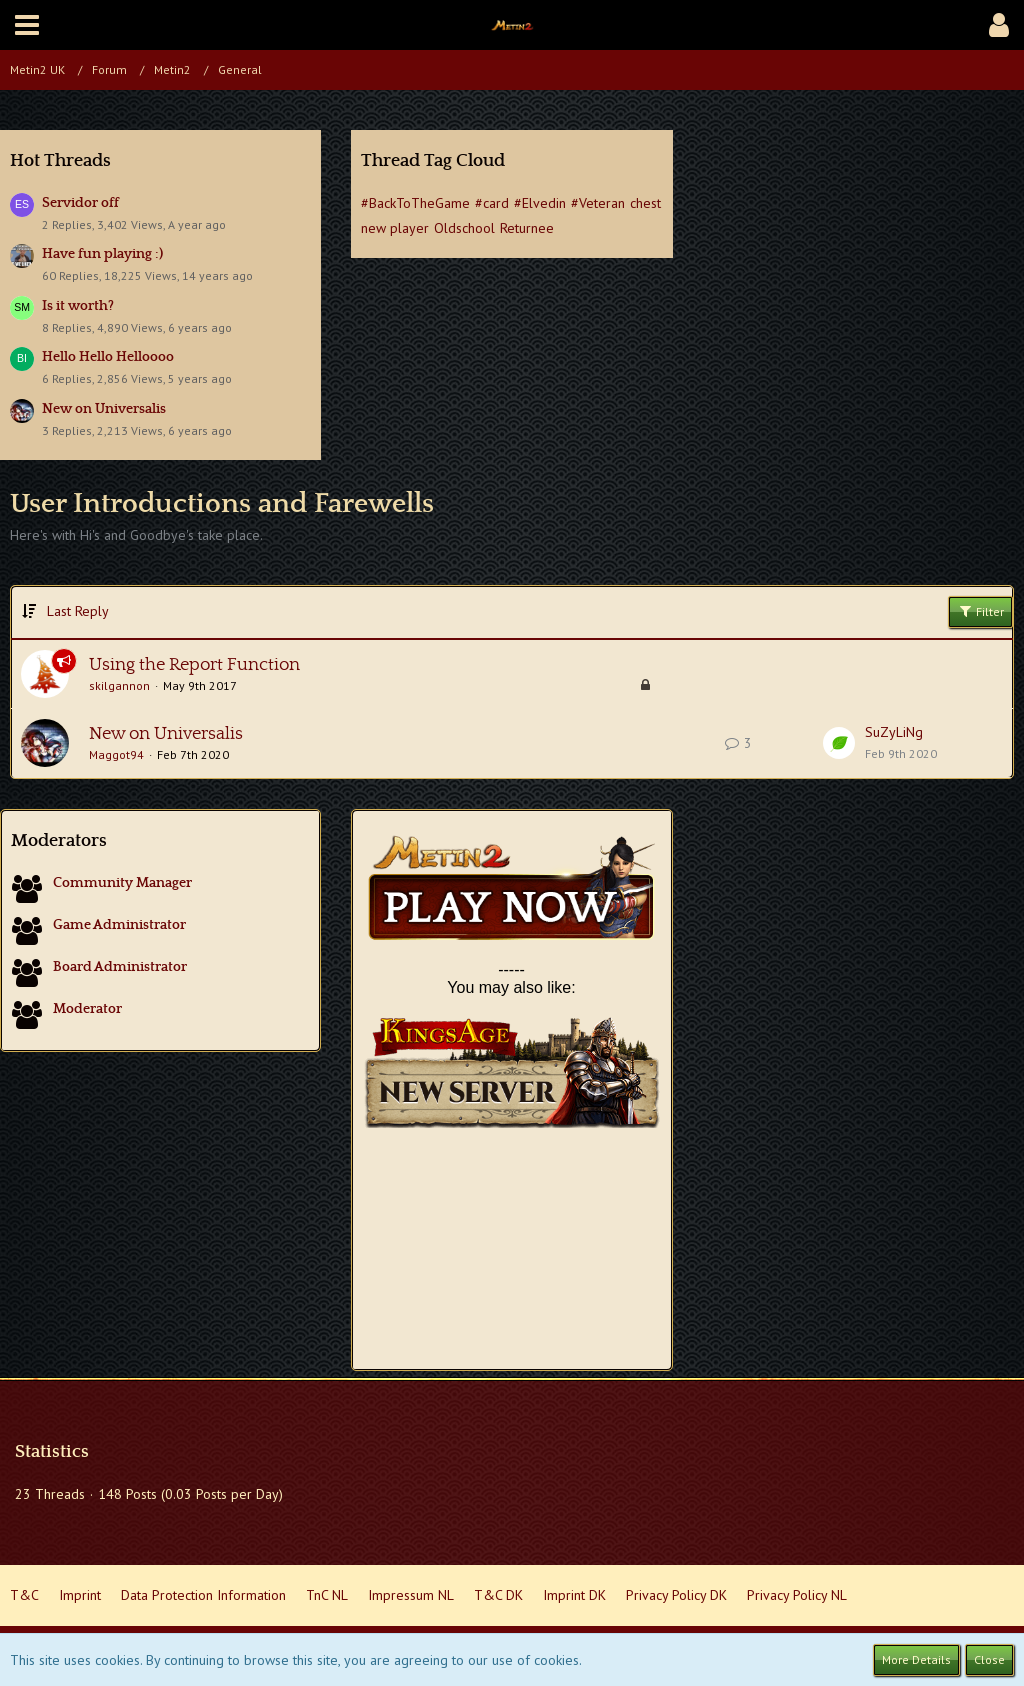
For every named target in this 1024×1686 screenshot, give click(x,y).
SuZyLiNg (894, 732)
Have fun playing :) (102, 254)
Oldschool (464, 228)
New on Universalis (104, 409)
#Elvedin (540, 203)
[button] (27, 25)
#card (492, 203)
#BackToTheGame (415, 203)
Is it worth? (78, 306)
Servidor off (80, 203)
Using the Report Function (194, 665)
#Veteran (598, 203)
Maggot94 (116, 754)
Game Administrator (119, 925)
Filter (980, 611)
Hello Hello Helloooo (108, 357)
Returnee (527, 228)
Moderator (87, 1009)
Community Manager (122, 883)
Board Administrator (120, 967)
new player (395, 228)
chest (645, 203)
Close (989, 1659)
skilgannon (119, 685)
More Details (916, 1659)
